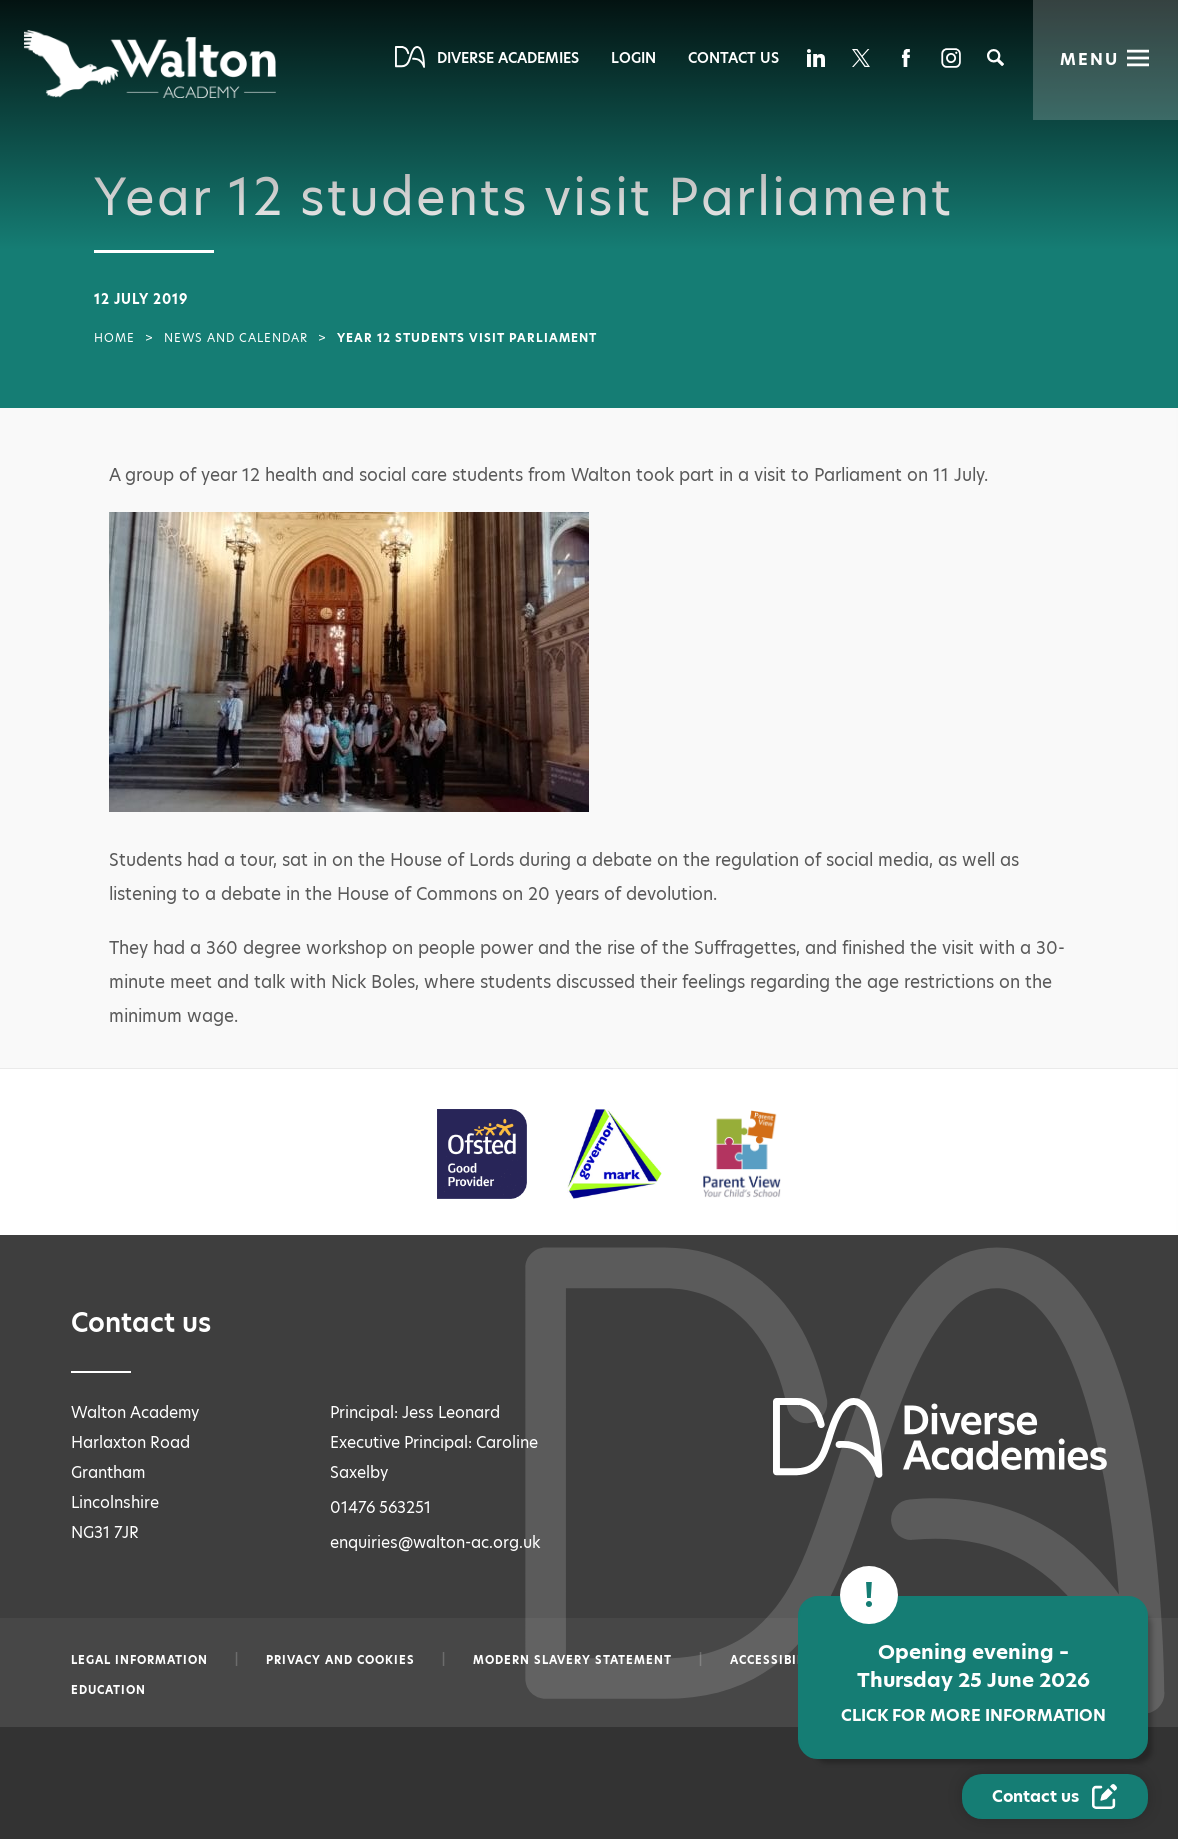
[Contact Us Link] (1055, 1796)
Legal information (139, 1660)
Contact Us (733, 58)
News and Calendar (236, 338)
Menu (1089, 59)
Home (114, 338)
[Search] (995, 57)
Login (633, 58)
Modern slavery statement (572, 1660)
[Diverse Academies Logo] (151, 64)
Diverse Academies (508, 58)
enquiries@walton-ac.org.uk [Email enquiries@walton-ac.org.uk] (435, 1542)
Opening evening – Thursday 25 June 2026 (949, 1687)
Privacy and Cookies (340, 1660)
